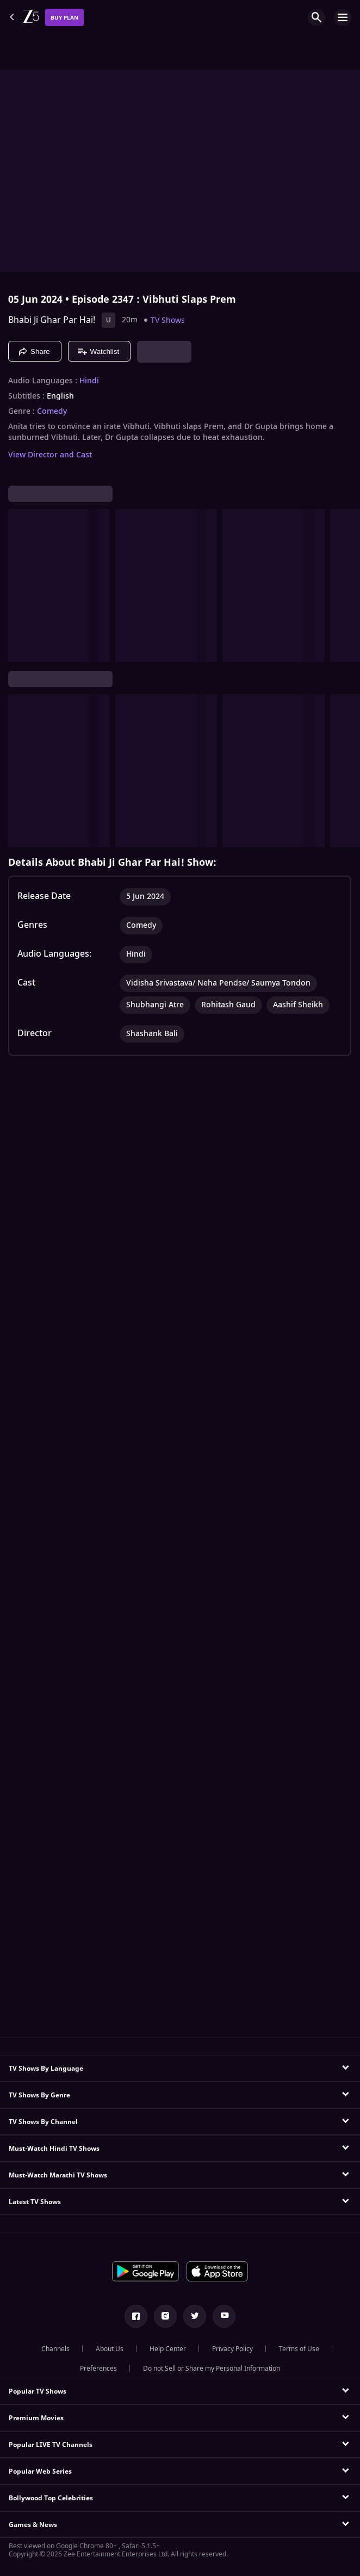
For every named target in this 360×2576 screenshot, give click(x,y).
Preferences (98, 2368)
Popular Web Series (40, 2471)
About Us (109, 2349)
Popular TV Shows (37, 2391)
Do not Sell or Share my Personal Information (211, 2368)
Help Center (168, 2349)
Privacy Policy (232, 2349)
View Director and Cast (50, 455)
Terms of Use (299, 2349)
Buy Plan (64, 18)
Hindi (89, 381)
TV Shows (168, 320)
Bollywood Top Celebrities (51, 2498)
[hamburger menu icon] (342, 17)
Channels (55, 2349)
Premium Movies (36, 2418)
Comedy (52, 411)
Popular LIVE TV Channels (50, 2445)
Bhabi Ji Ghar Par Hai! (51, 320)
